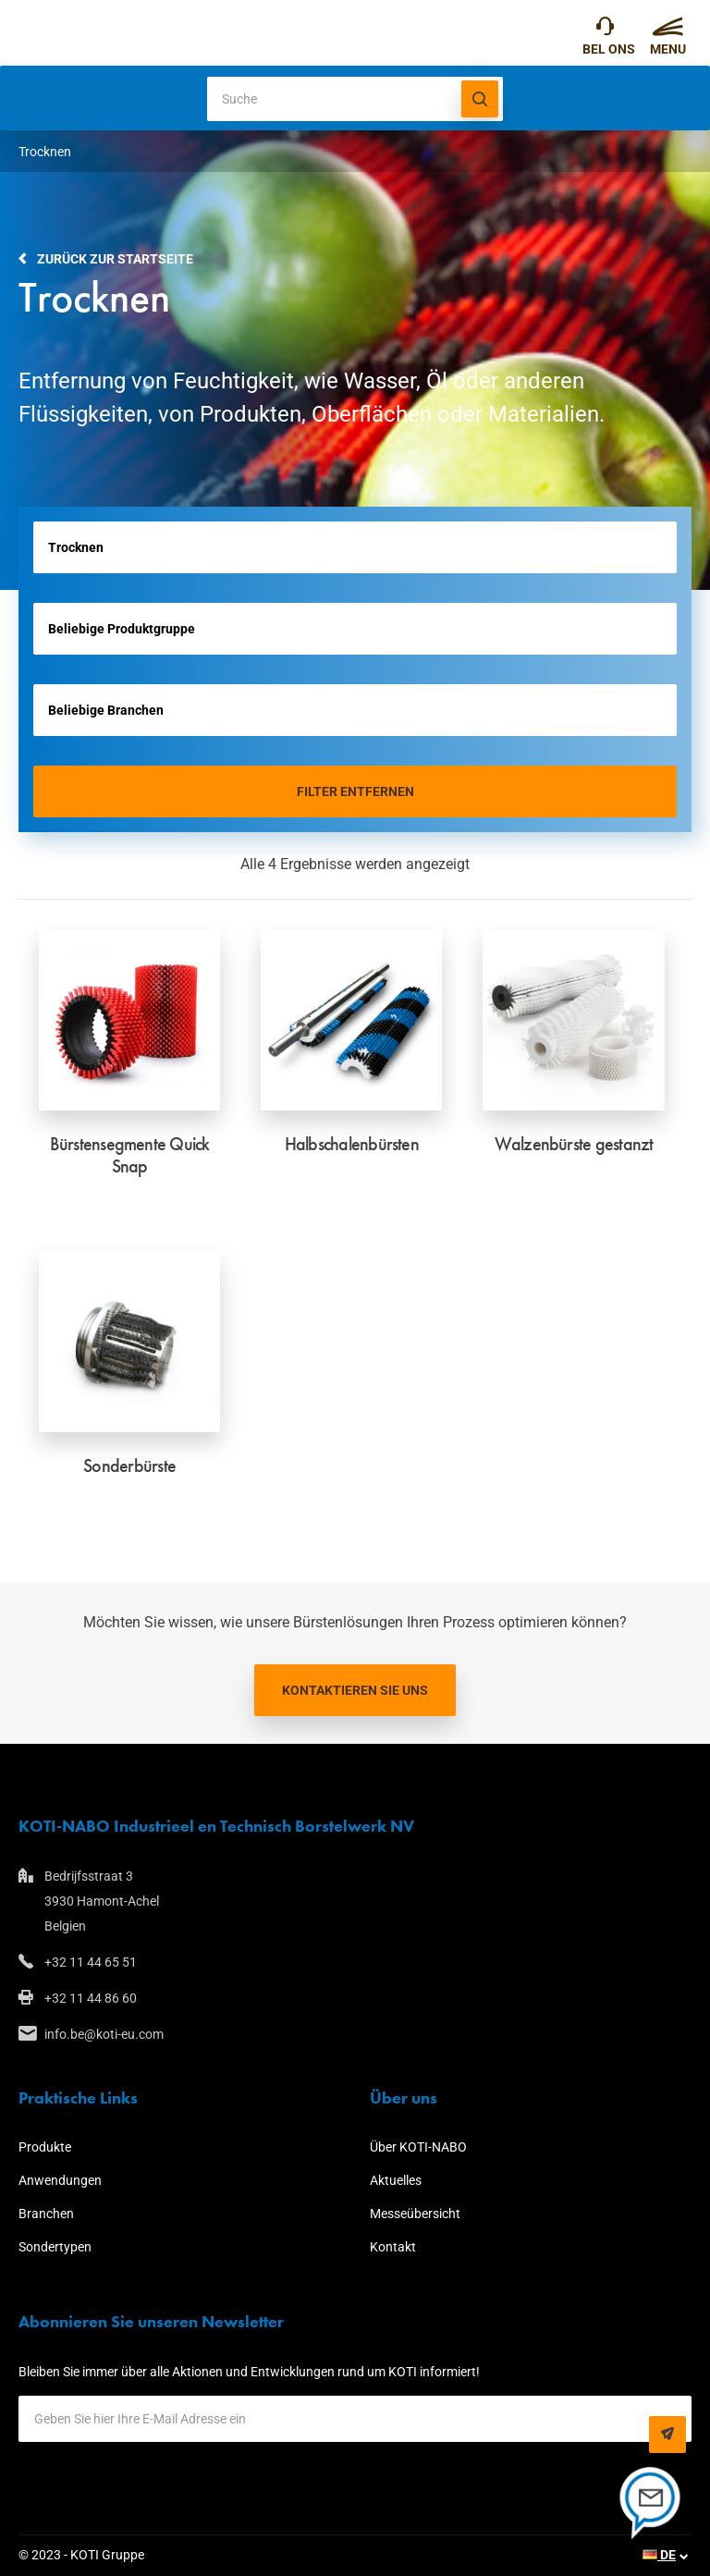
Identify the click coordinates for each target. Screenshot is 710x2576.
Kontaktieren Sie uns (355, 1690)
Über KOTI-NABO (418, 2147)
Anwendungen (60, 2180)
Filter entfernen (355, 791)
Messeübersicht (415, 2213)
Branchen (46, 2213)
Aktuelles (396, 2180)
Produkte (44, 2147)
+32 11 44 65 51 (605, 30)
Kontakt (393, 2246)
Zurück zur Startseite (115, 258)
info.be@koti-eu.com (104, 2034)
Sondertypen (55, 2246)
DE (659, 2554)
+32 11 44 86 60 (90, 1998)
